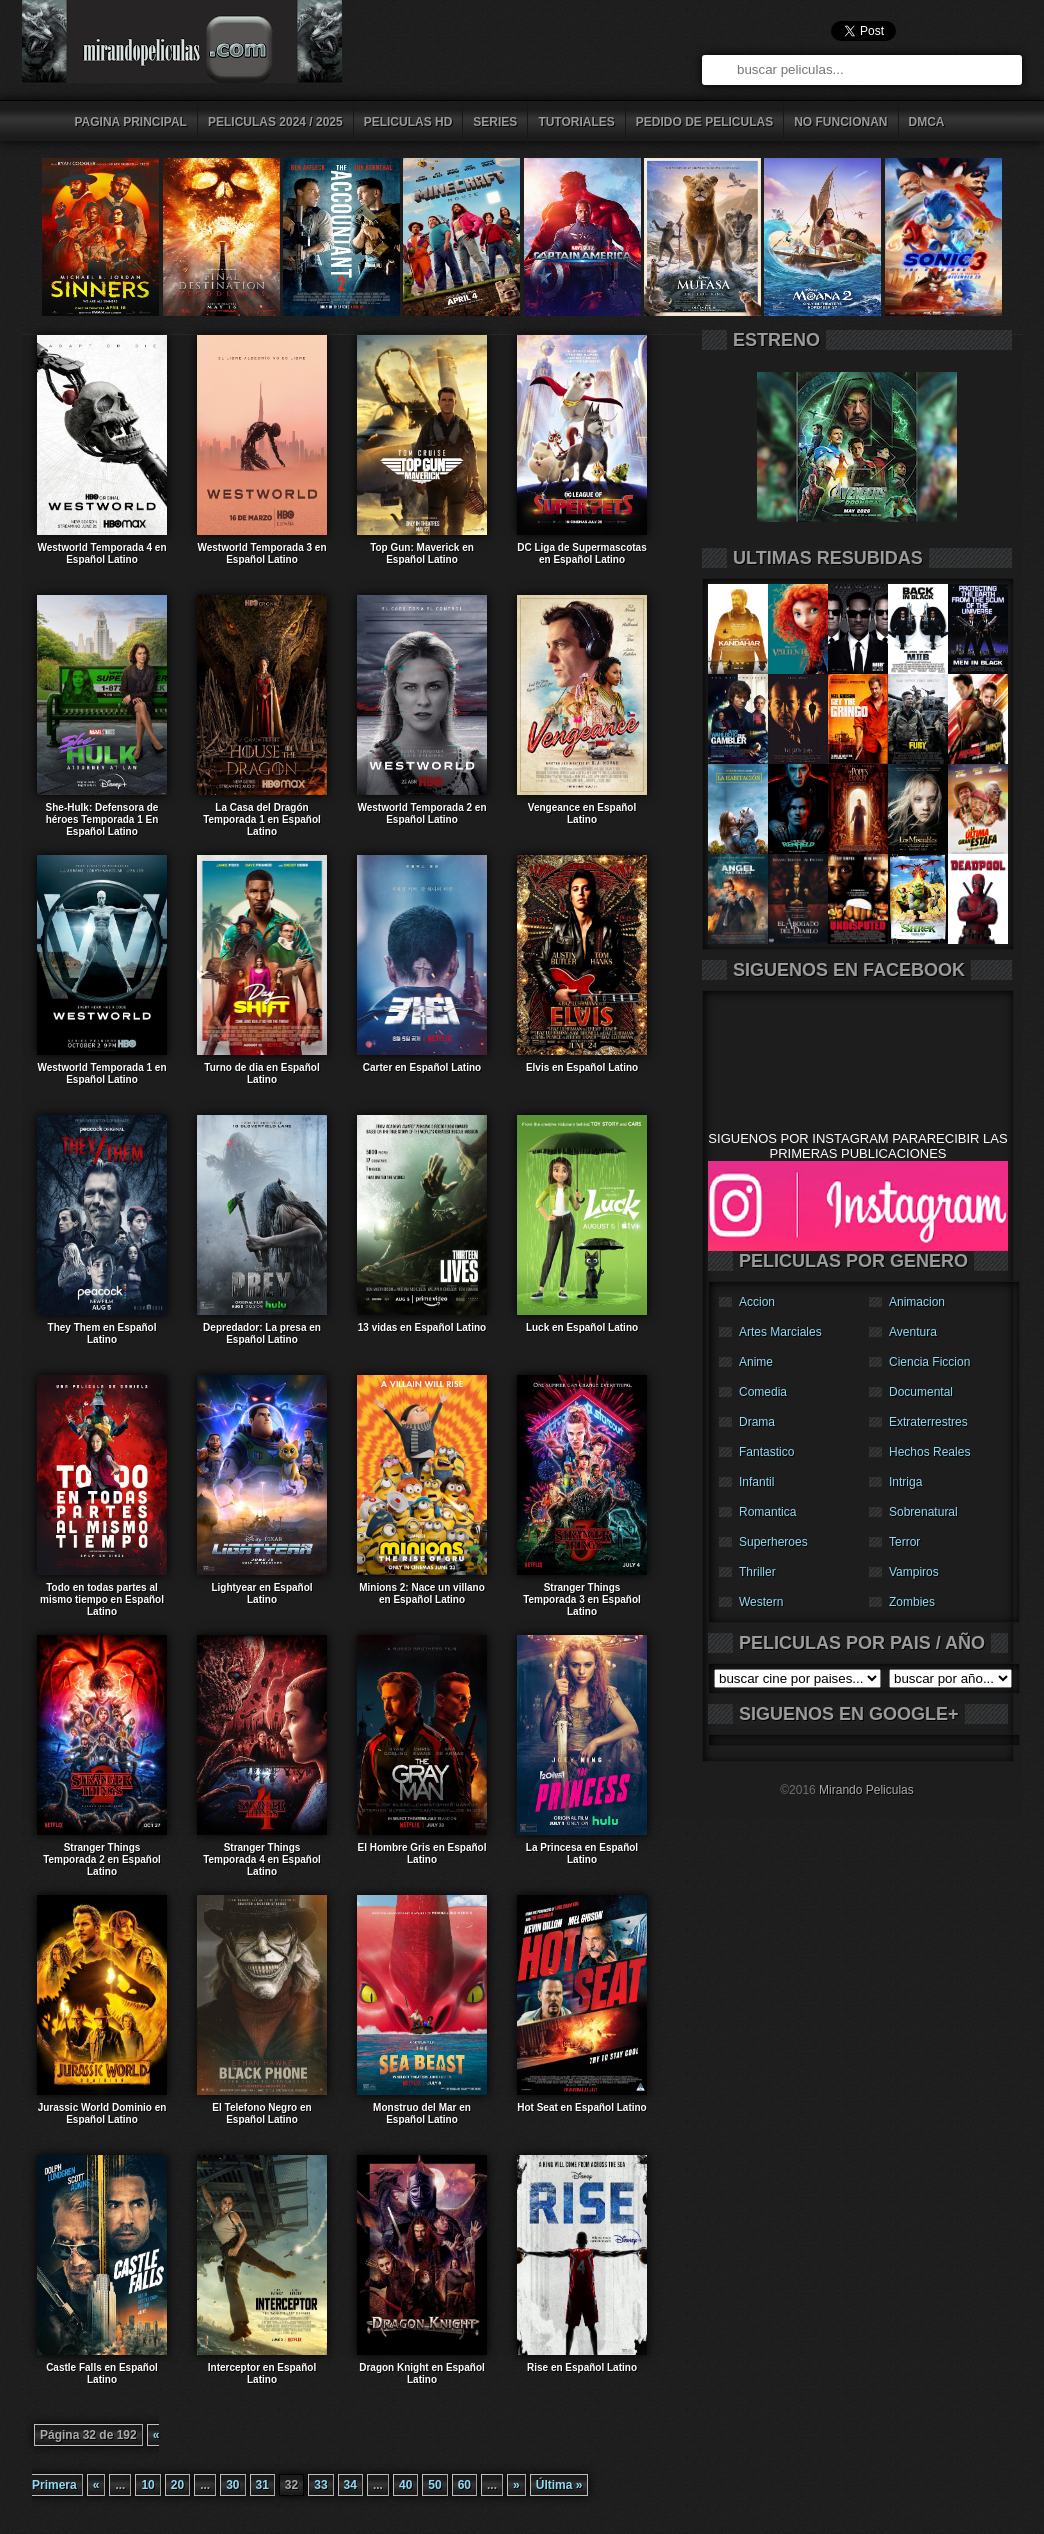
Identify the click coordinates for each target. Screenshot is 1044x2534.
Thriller (757, 1572)
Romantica (767, 1512)
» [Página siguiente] (516, 2485)
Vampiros (914, 1572)
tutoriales (576, 122)
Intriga (905, 1482)
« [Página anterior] (96, 2485)
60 (464, 2485)
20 (177, 2485)
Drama (757, 1422)
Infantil (756, 1482)
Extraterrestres (928, 1422)
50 (434, 2485)
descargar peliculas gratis (207, 47)
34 (350, 2485)
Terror (904, 1542)
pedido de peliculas (704, 122)
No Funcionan (840, 122)
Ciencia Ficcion (929, 1362)
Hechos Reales (929, 1452)
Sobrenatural (923, 1512)
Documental (921, 1392)
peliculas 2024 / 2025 (275, 122)
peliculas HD (408, 122)
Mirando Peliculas (866, 1790)
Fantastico (766, 1452)
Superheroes (773, 1542)
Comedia (763, 1392)
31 (262, 2485)
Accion (757, 1302)
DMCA (927, 122)
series (495, 122)
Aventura (913, 1332)
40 (405, 2485)
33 (320, 2485)
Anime (756, 1362)
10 (147, 2485)
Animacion (917, 1302)
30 (232, 2485)
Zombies (912, 1602)
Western (761, 1602)
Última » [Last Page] (559, 2485)
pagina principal (131, 122)
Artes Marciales (780, 1332)
